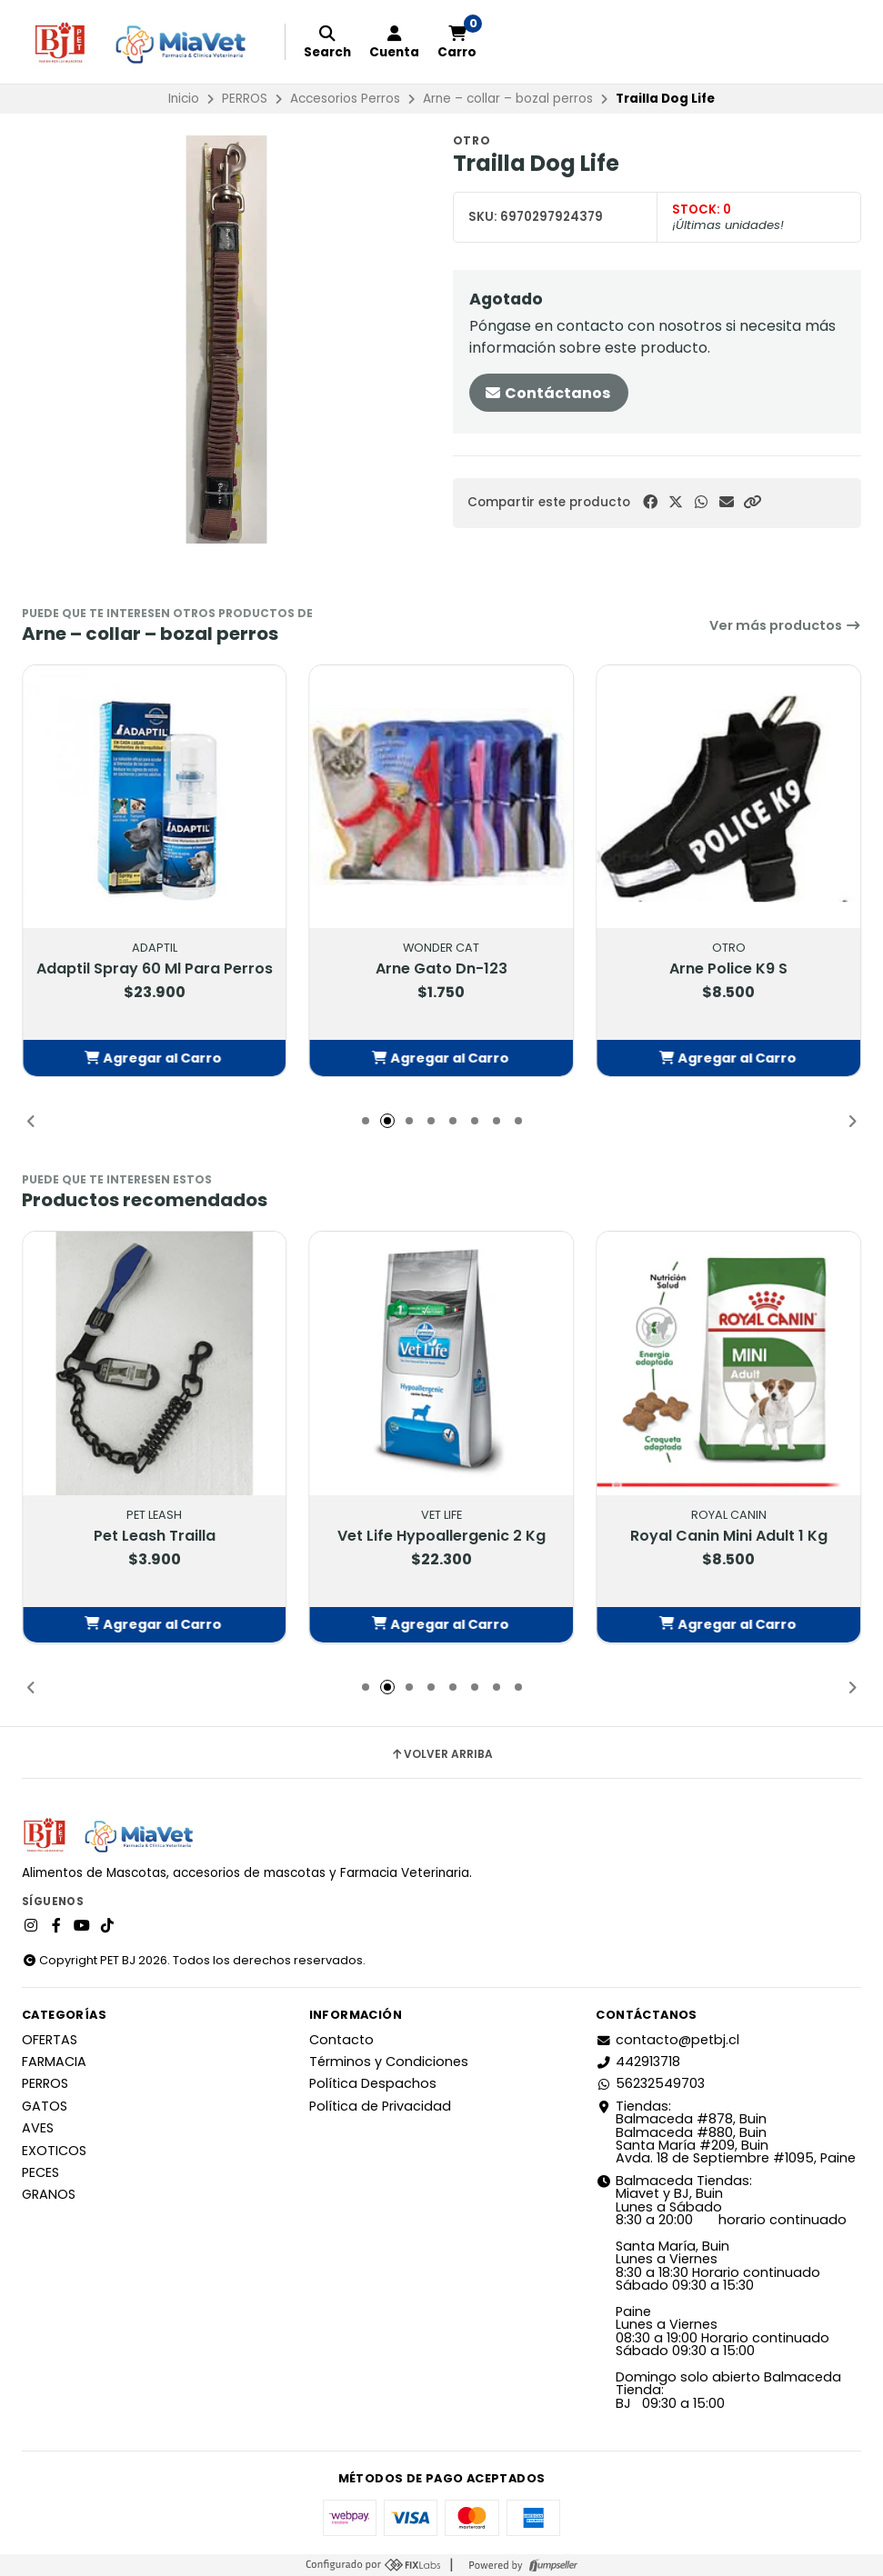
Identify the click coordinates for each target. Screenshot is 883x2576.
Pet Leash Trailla (155, 1535)
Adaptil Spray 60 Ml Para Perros (154, 969)
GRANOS (48, 2194)
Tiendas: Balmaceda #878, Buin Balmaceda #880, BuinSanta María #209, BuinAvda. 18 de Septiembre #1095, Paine (726, 2132)
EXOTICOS (54, 2150)
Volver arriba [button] (441, 1754)
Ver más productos (785, 625)
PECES (40, 2172)
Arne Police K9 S (728, 969)
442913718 (638, 2061)
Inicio (183, 98)
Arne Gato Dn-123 (441, 969)
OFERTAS (49, 2039)
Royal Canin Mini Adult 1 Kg (729, 1535)
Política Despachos (372, 2083)
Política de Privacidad (380, 2106)
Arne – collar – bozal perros (508, 98)
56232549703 (650, 2083)
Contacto (341, 2039)
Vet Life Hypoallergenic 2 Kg (441, 1535)
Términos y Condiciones (388, 2061)
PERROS (244, 98)
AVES (38, 2128)
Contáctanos (547, 393)
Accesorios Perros (345, 98)
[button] (752, 502)
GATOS (44, 2106)
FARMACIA (54, 2061)
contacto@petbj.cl (667, 2039)
